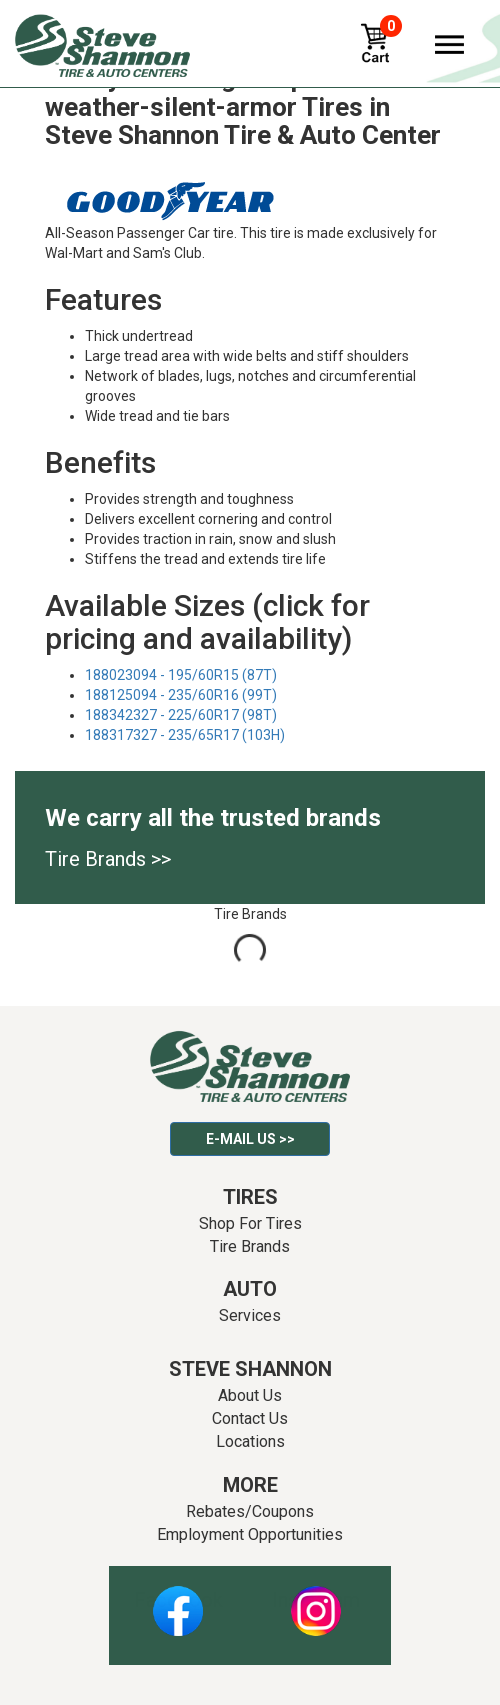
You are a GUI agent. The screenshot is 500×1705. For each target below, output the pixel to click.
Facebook (178, 1600)
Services (250, 1315)
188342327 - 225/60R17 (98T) (181, 715)
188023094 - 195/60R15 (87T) (181, 675)
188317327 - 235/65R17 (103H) (185, 735)
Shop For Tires (250, 1223)
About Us (250, 1395)
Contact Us (250, 1418)
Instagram (316, 1600)
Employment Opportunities (250, 1534)
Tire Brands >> (108, 859)
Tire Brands (250, 1246)
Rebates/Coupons (250, 1511)
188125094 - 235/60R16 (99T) (181, 695)
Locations (250, 1441)
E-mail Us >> (250, 1139)
